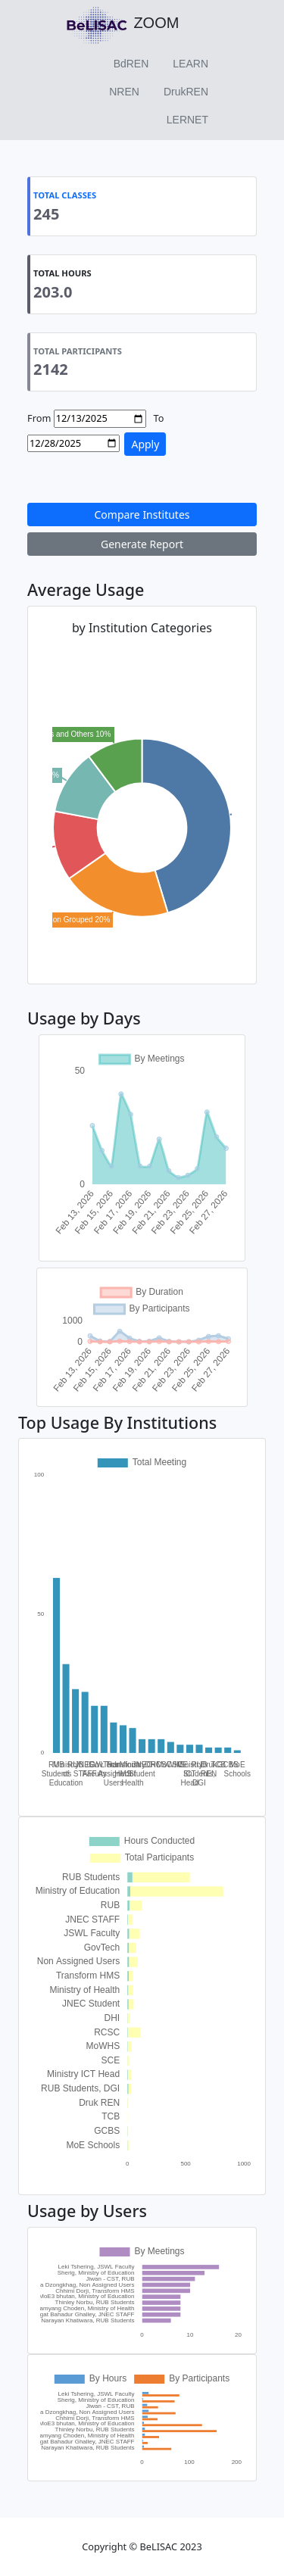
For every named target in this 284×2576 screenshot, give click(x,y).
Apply (145, 444)
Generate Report (142, 544)
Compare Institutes (141, 514)
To (159, 418)
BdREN (131, 64)
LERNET (187, 120)
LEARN (190, 64)
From (39, 418)
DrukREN (186, 92)
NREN (124, 92)
